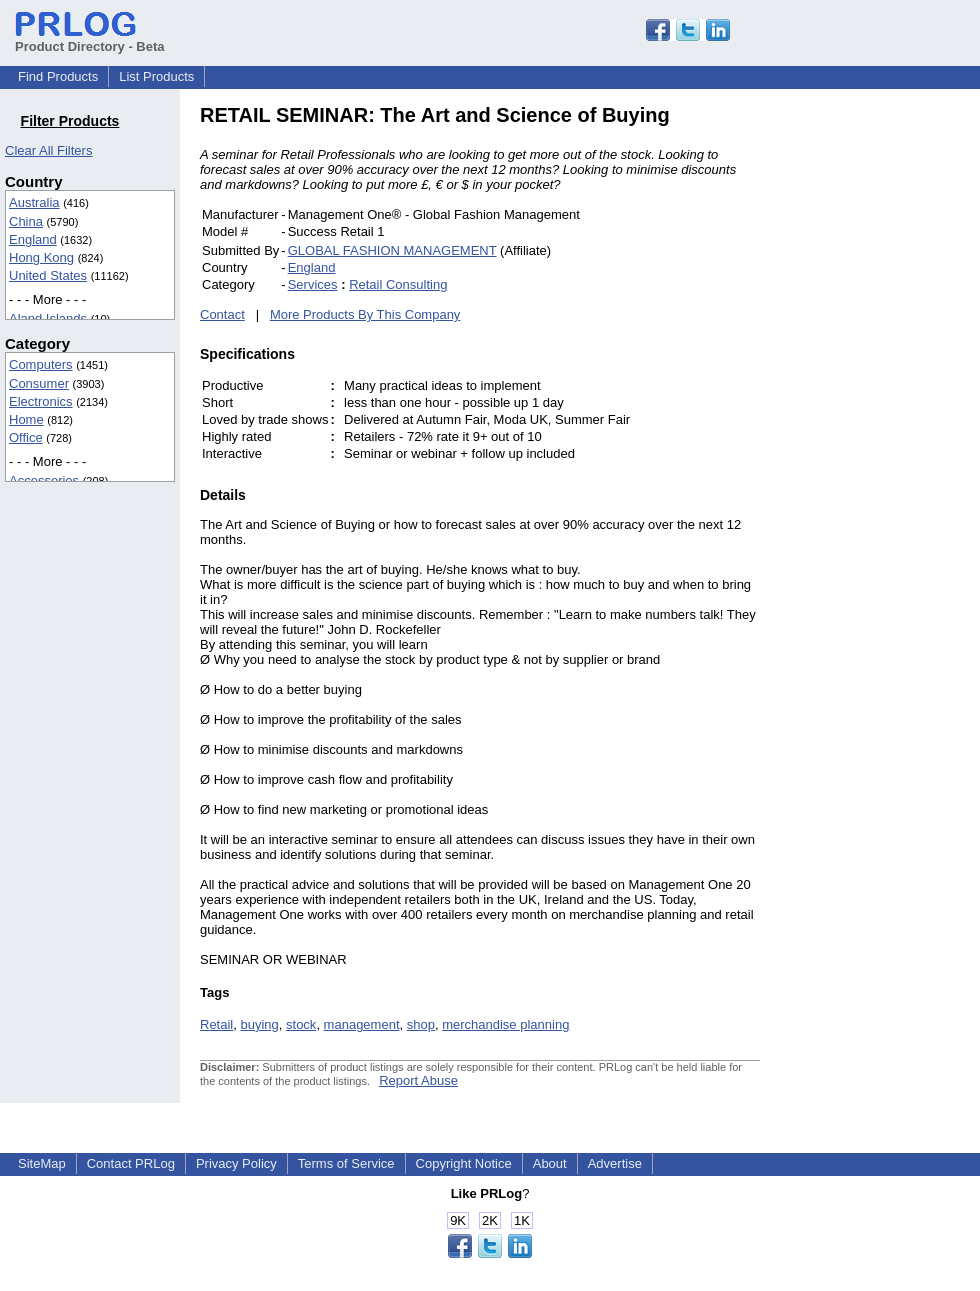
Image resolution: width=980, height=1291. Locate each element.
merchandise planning (505, 1024)
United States (48, 275)
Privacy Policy (236, 1163)
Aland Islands (48, 318)
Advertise (615, 1163)
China (26, 221)
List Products (156, 76)
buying (259, 1024)
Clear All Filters (48, 150)
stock (301, 1024)
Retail (216, 1024)
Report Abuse (418, 1080)
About (550, 1163)
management (362, 1024)
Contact (222, 314)
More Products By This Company (365, 314)
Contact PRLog (131, 1163)
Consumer (39, 383)
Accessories (44, 480)
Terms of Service (346, 1163)
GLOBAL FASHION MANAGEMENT (392, 250)
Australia (34, 202)
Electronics (41, 401)
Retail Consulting (398, 284)
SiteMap (42, 1163)
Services (313, 284)
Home (26, 419)
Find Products (58, 76)
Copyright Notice (464, 1163)
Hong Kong (41, 257)
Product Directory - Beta (90, 39)
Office (26, 437)
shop (421, 1024)
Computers (41, 364)
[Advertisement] (895, 404)
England (33, 239)
